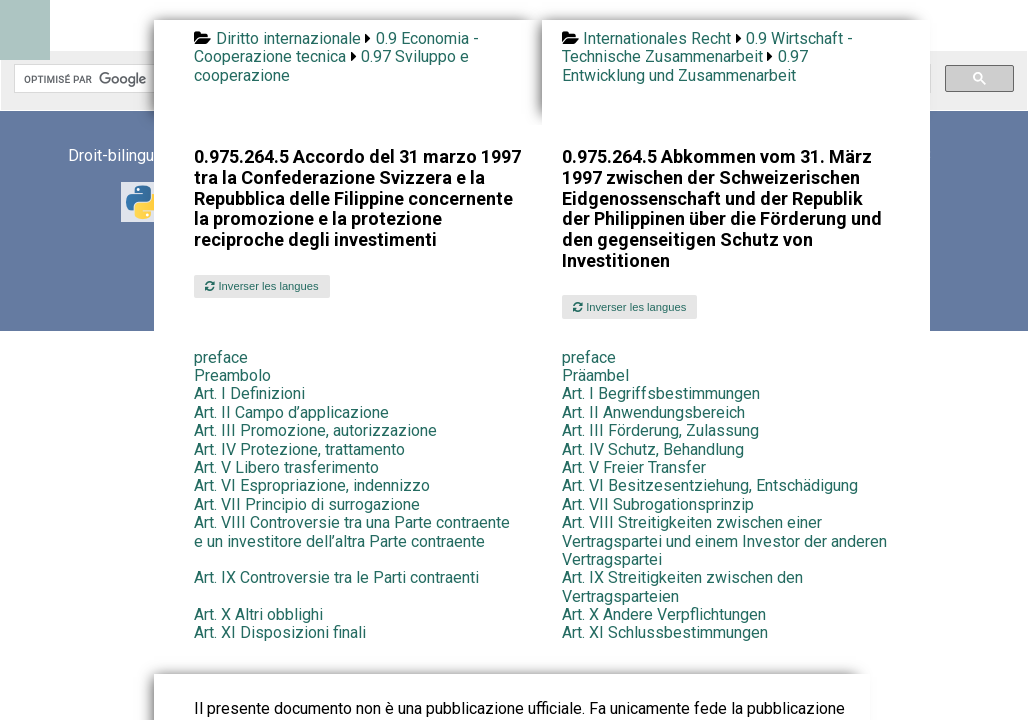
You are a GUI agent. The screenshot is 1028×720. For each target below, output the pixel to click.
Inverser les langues (261, 286)
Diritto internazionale (288, 38)
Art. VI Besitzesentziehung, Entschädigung (710, 485)
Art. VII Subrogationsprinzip (658, 504)
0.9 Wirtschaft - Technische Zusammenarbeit (707, 47)
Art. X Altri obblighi (258, 614)
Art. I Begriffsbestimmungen (661, 393)
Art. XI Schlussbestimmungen (665, 632)
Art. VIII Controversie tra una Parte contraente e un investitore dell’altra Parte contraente (352, 531)
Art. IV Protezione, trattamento (299, 449)
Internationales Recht (657, 38)
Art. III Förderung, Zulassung (660, 430)
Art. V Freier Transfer (634, 467)
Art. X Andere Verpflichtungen (664, 614)
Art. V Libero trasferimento (286, 467)
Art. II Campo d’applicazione (291, 412)
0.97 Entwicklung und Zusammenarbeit (685, 65)
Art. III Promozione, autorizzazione (315, 430)
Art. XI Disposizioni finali (280, 632)
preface (221, 357)
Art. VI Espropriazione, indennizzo (312, 485)
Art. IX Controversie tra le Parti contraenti (336, 577)
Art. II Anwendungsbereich (653, 412)
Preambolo (232, 375)
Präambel (595, 375)
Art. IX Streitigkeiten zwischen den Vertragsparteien (682, 586)
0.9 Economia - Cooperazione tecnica (336, 47)
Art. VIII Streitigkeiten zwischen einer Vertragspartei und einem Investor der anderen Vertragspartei (724, 541)
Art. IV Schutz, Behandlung (653, 449)
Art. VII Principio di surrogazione (307, 504)
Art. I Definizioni (249, 393)
